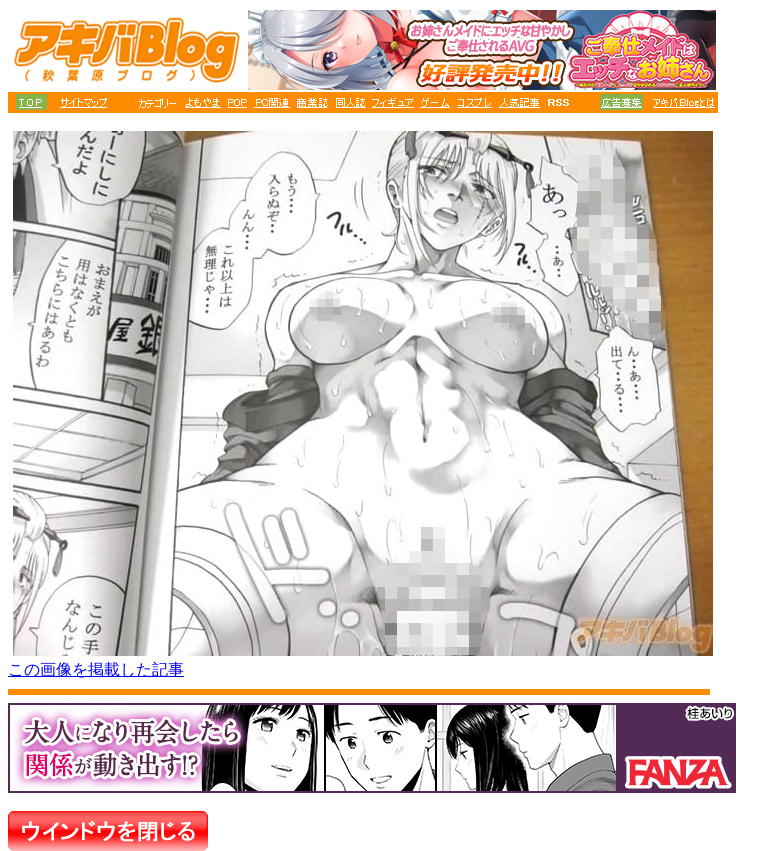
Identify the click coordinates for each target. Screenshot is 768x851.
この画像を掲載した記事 (96, 669)
